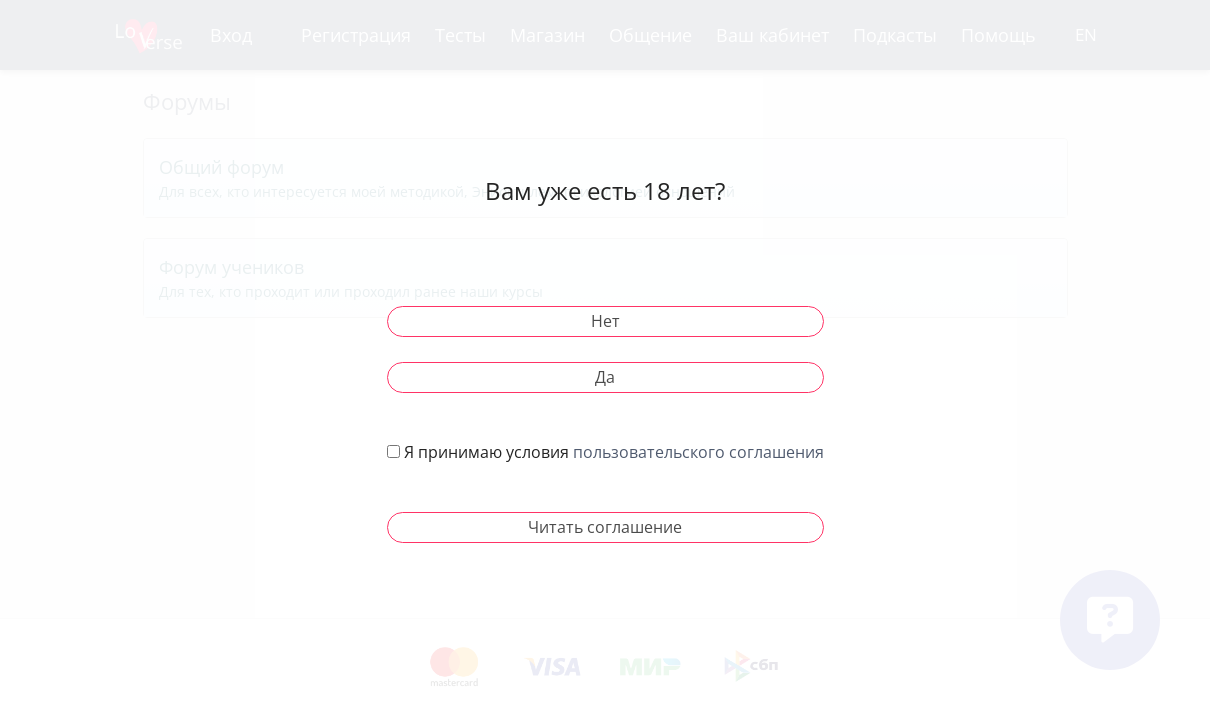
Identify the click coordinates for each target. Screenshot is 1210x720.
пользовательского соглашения (698, 452)
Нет (605, 321)
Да (605, 377)
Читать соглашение (605, 527)
